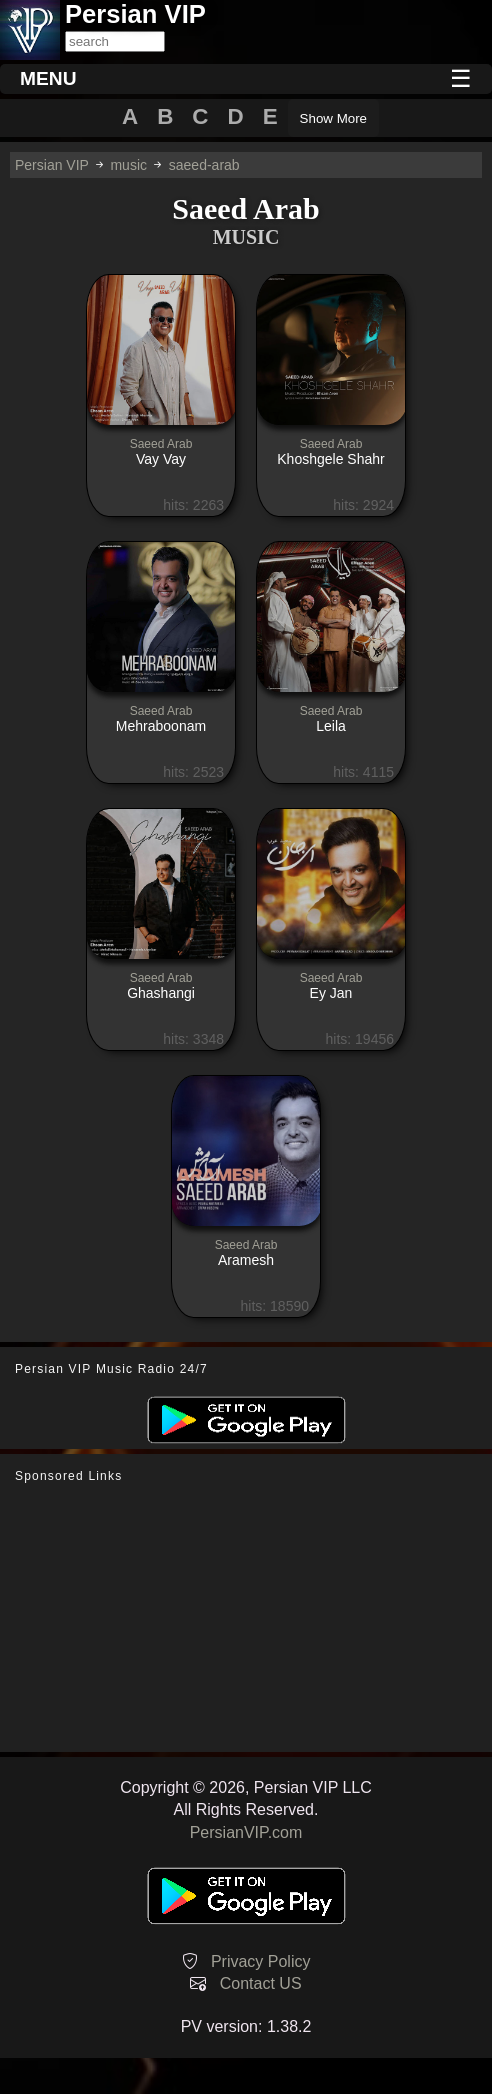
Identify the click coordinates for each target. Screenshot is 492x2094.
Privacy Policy (261, 1961)
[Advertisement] (246, 1618)
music (128, 165)
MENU (48, 78)
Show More (333, 118)
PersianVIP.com (246, 1832)
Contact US (261, 1983)
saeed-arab (204, 165)
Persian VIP (52, 165)
